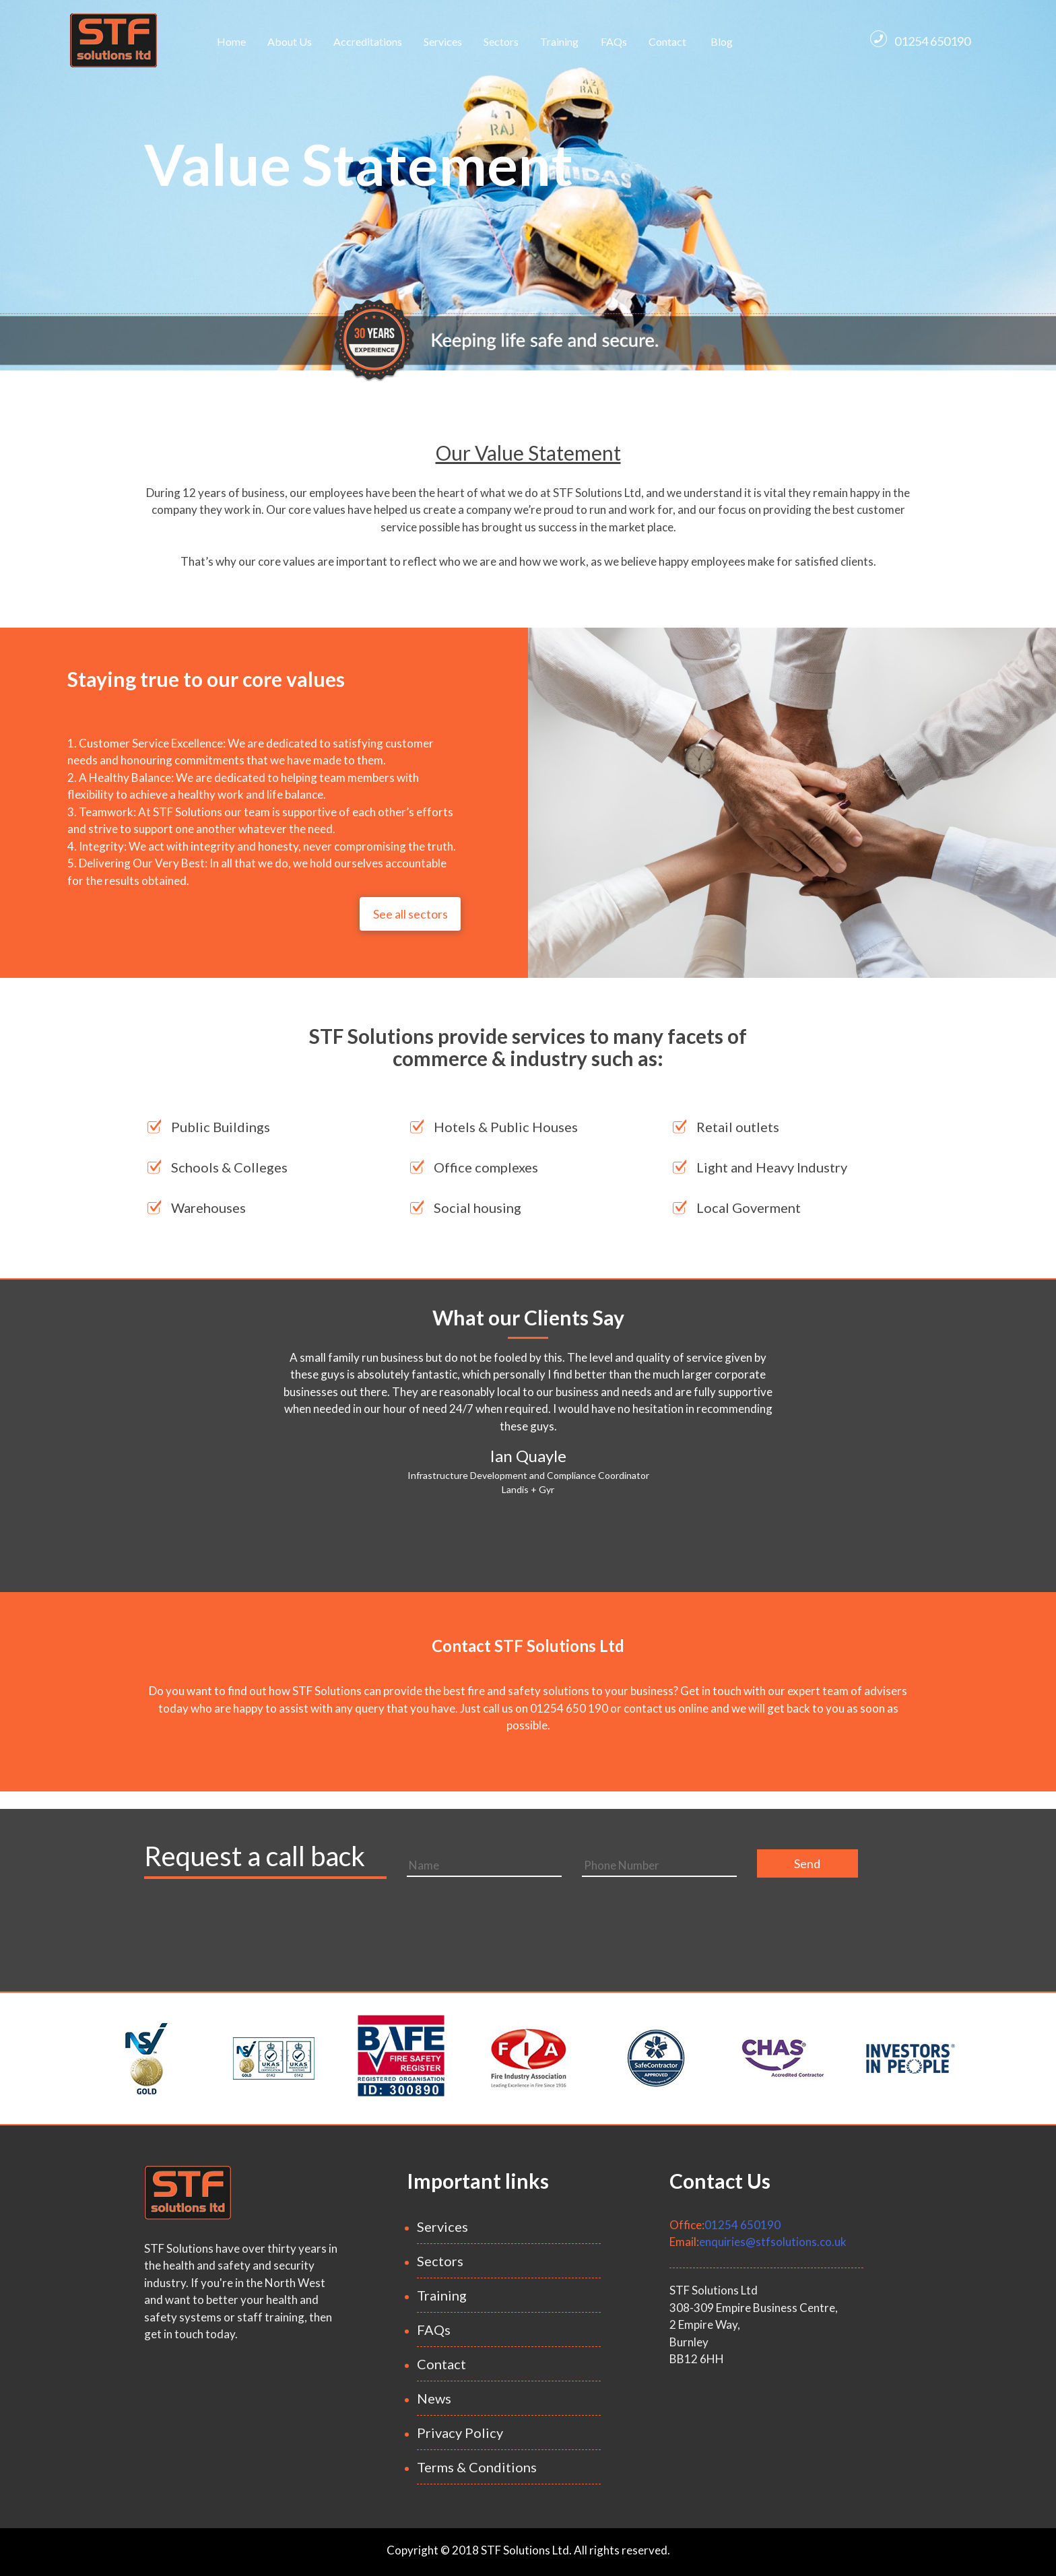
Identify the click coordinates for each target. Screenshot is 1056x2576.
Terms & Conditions (477, 2467)
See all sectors (410, 913)
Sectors (501, 41)
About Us (289, 41)
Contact (667, 41)
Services (443, 41)
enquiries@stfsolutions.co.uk (773, 2242)
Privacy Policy (460, 2432)
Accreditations (367, 41)
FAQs (614, 41)
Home (231, 41)
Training (559, 41)
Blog (722, 41)
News (434, 2398)
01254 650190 (920, 39)
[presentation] (509, 1920)
